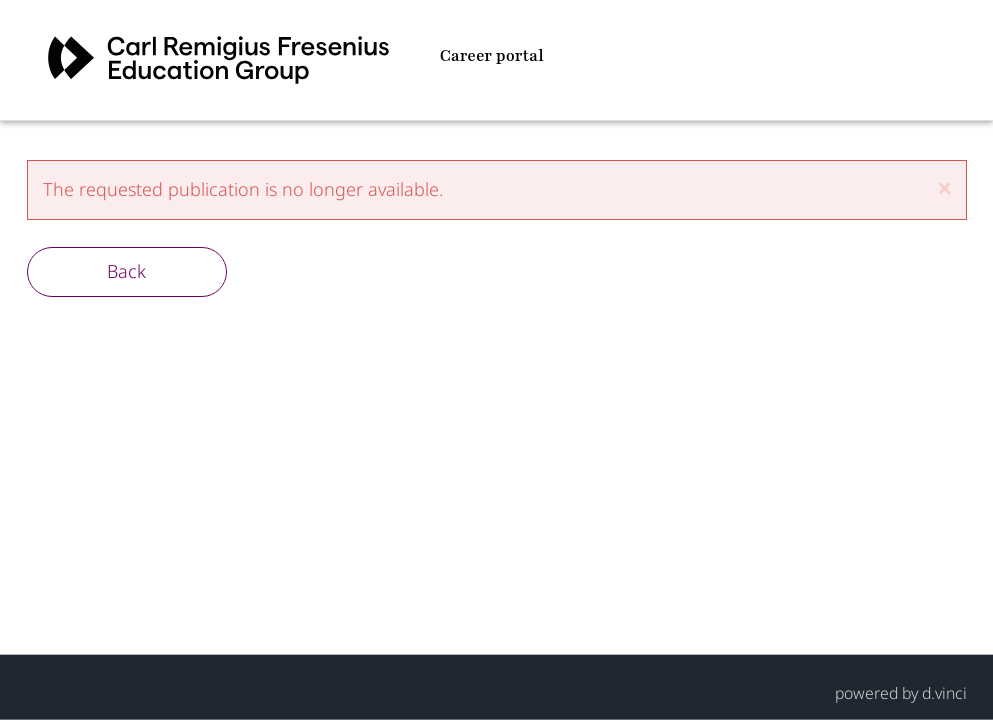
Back (126, 271)
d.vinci (944, 692)
